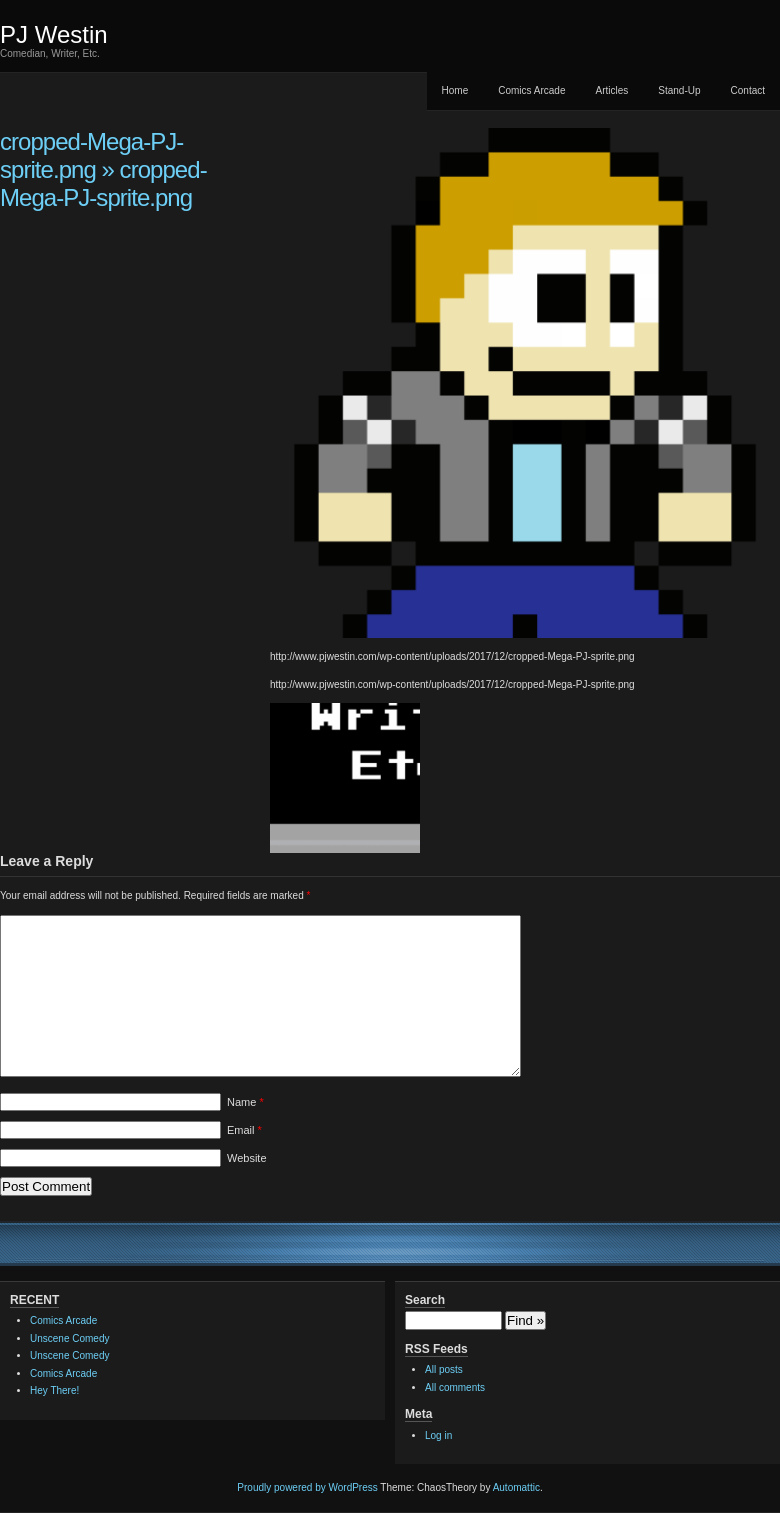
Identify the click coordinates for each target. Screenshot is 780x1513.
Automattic (516, 1487)
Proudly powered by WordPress (307, 1487)
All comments (455, 1387)
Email (244, 1130)
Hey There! (54, 1390)
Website (247, 1158)
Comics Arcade (531, 90)
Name (245, 1102)
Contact (748, 90)
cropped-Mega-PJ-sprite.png (91, 155)
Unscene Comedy (69, 1338)
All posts (444, 1369)
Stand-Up (679, 90)
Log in (438, 1435)
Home (455, 90)
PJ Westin (54, 34)
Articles (611, 90)
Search (425, 1300)
